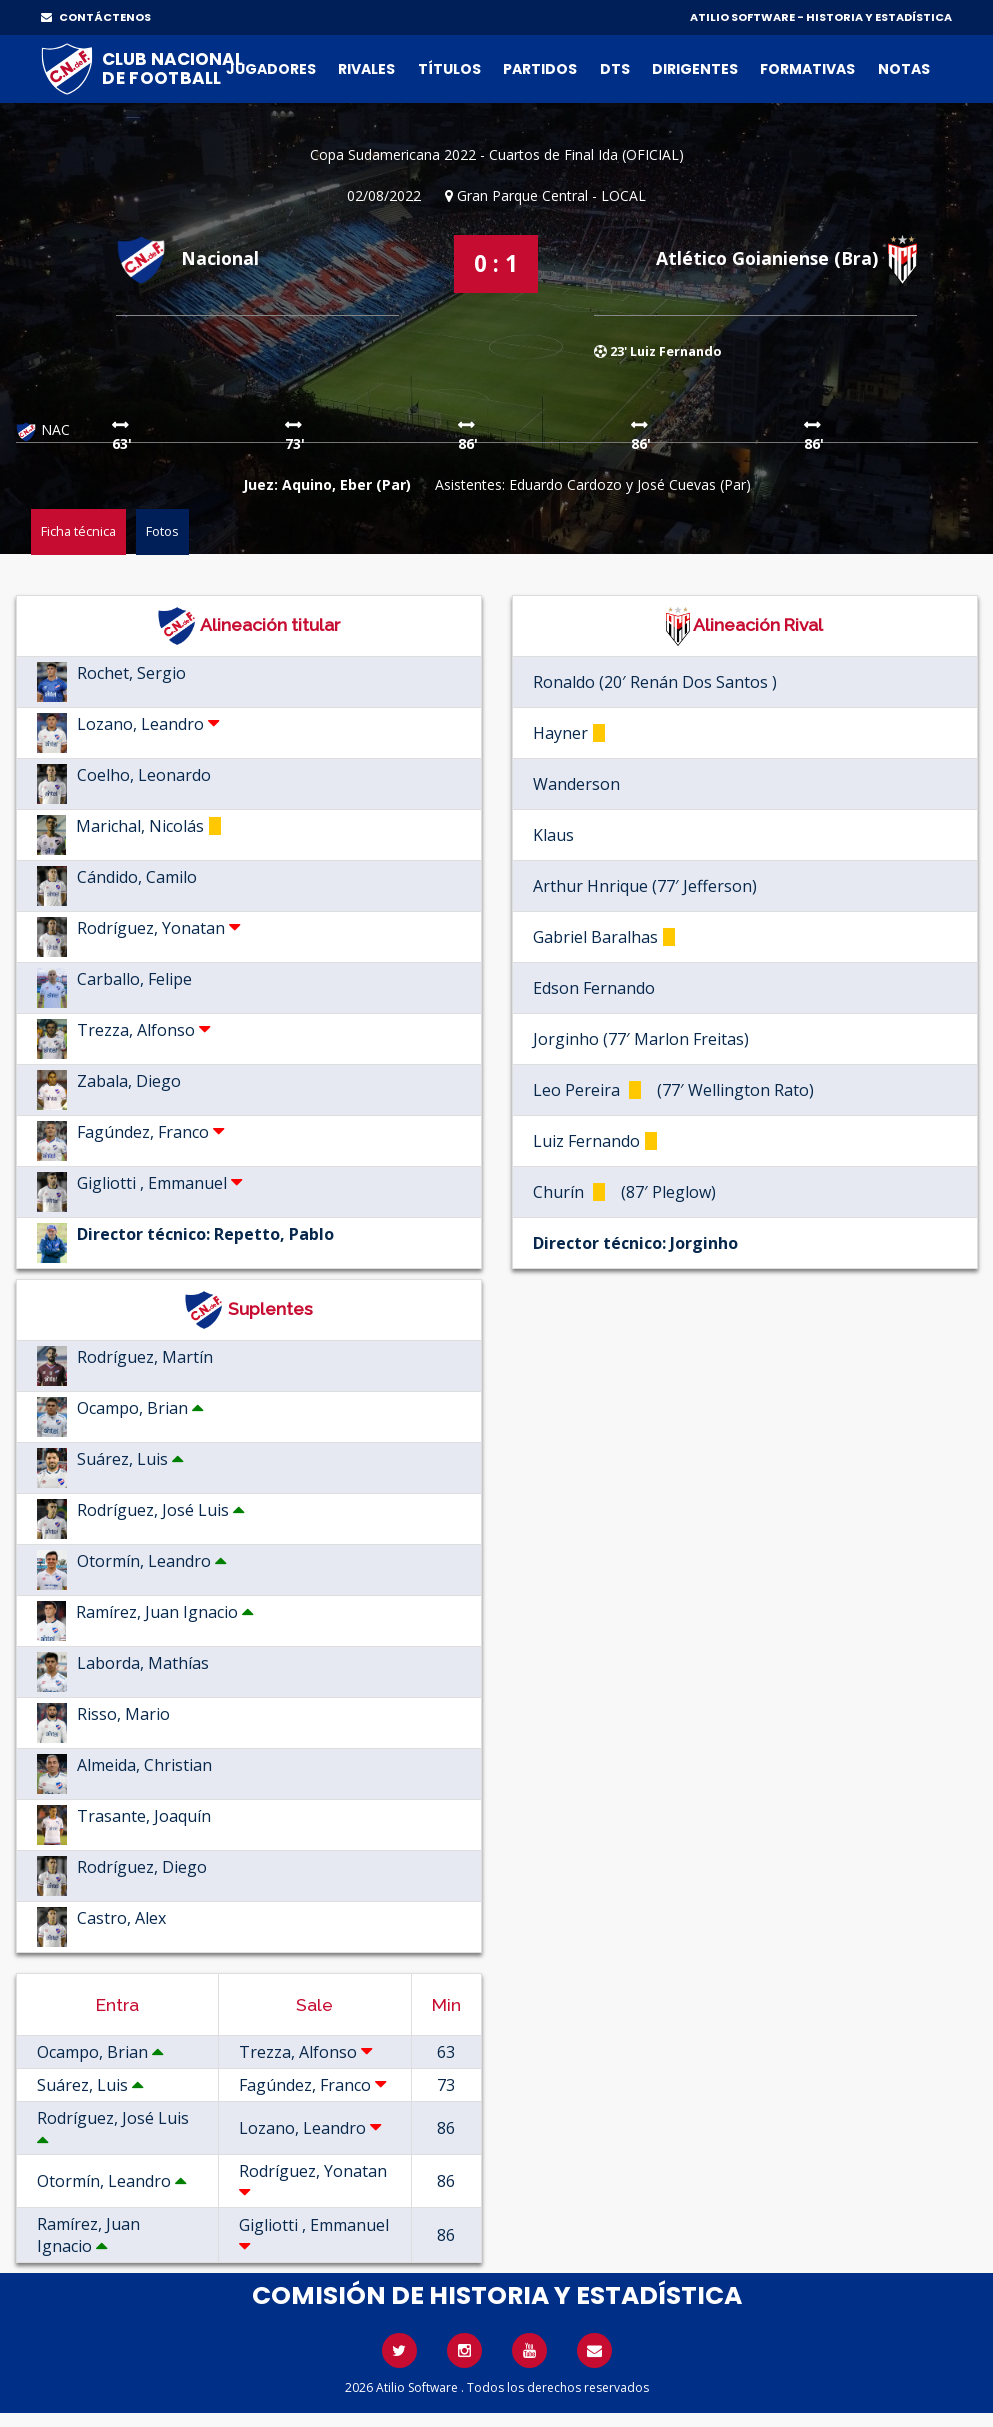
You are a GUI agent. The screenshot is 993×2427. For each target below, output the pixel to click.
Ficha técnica (78, 531)
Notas (904, 69)
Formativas (807, 69)
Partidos (540, 69)
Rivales (366, 69)
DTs (615, 69)
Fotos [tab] (162, 531)
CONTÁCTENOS (96, 17)
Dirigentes (695, 69)
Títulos (449, 69)
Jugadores (271, 69)
